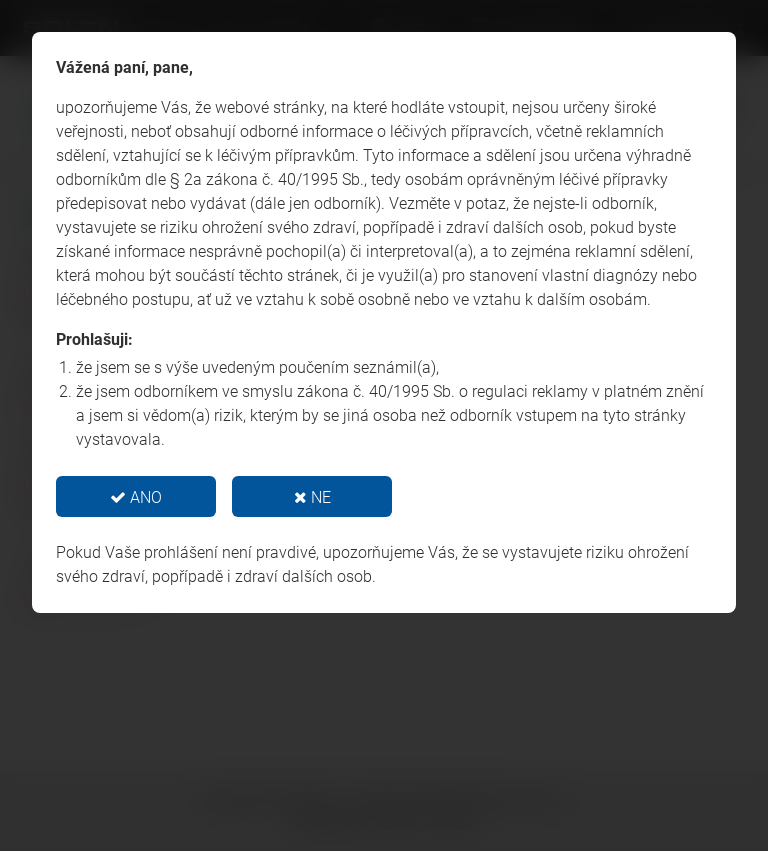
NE (312, 497)
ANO (136, 497)
